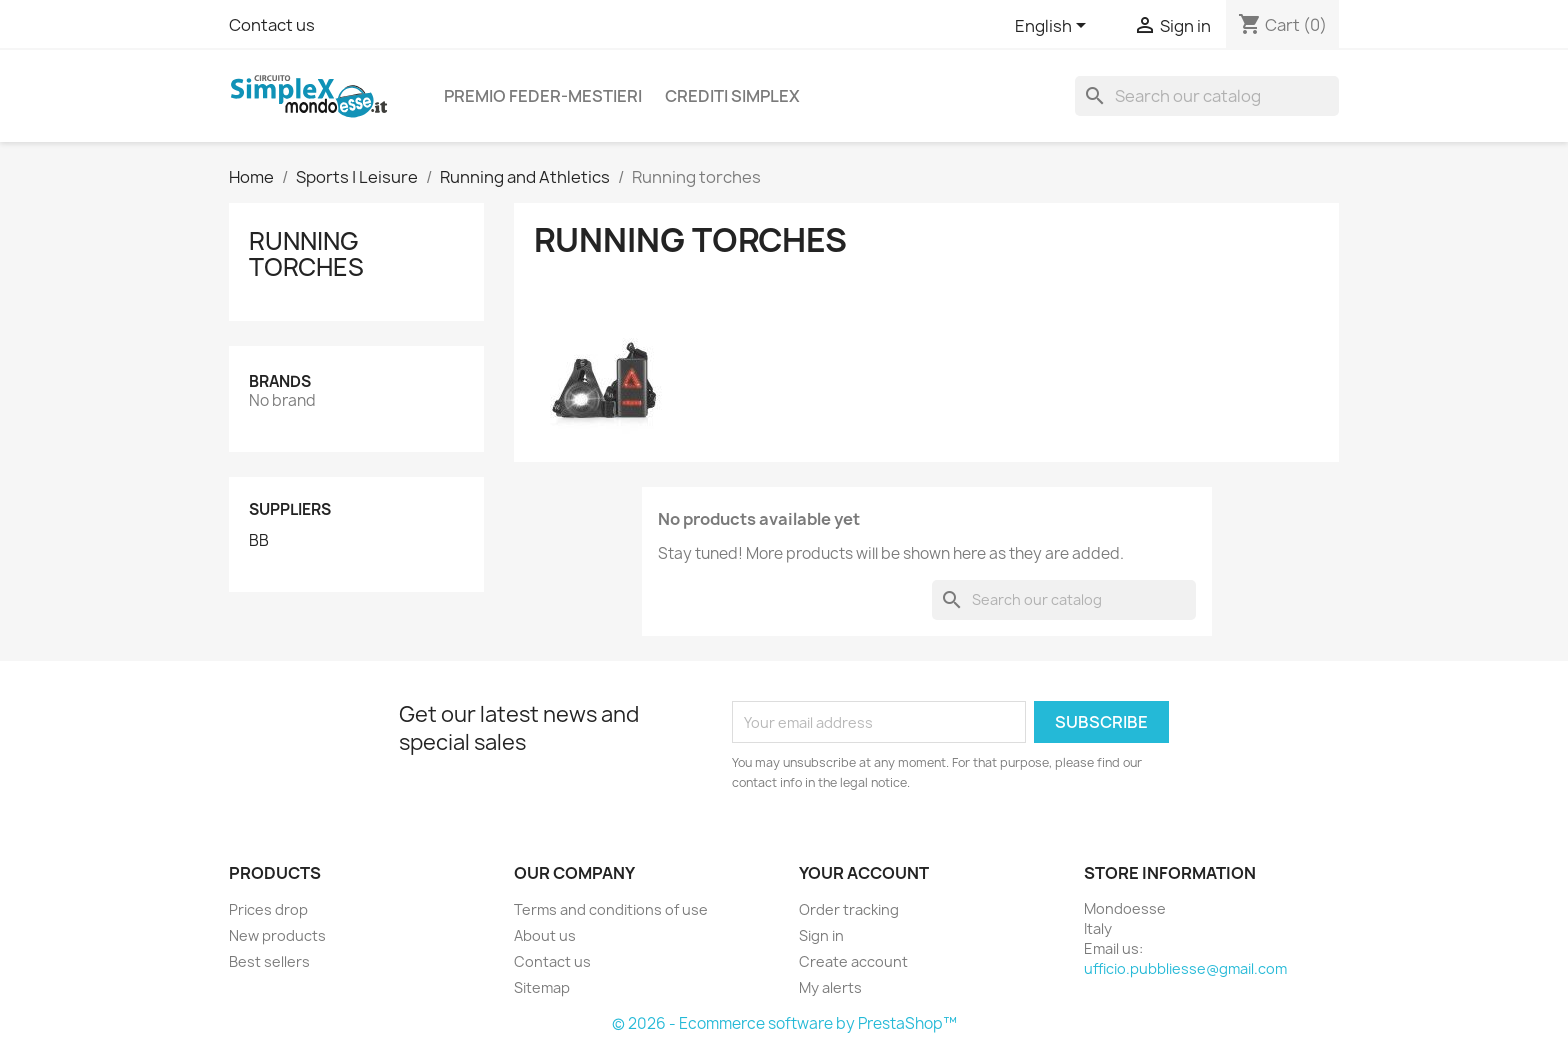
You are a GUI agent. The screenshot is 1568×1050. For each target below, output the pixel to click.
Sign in (821, 935)
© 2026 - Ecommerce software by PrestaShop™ (784, 1023)
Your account (864, 873)
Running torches (306, 254)
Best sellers (269, 961)
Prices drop (268, 909)
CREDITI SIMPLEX (732, 96)
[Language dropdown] (1054, 27)
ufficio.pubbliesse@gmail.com (1185, 968)
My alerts (830, 987)
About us (545, 935)
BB (259, 541)
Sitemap (542, 987)
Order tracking (849, 909)
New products (277, 935)
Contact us (272, 25)
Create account (853, 961)
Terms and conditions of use (611, 909)
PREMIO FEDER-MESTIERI (543, 96)
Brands (280, 381)
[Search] (1207, 96)
